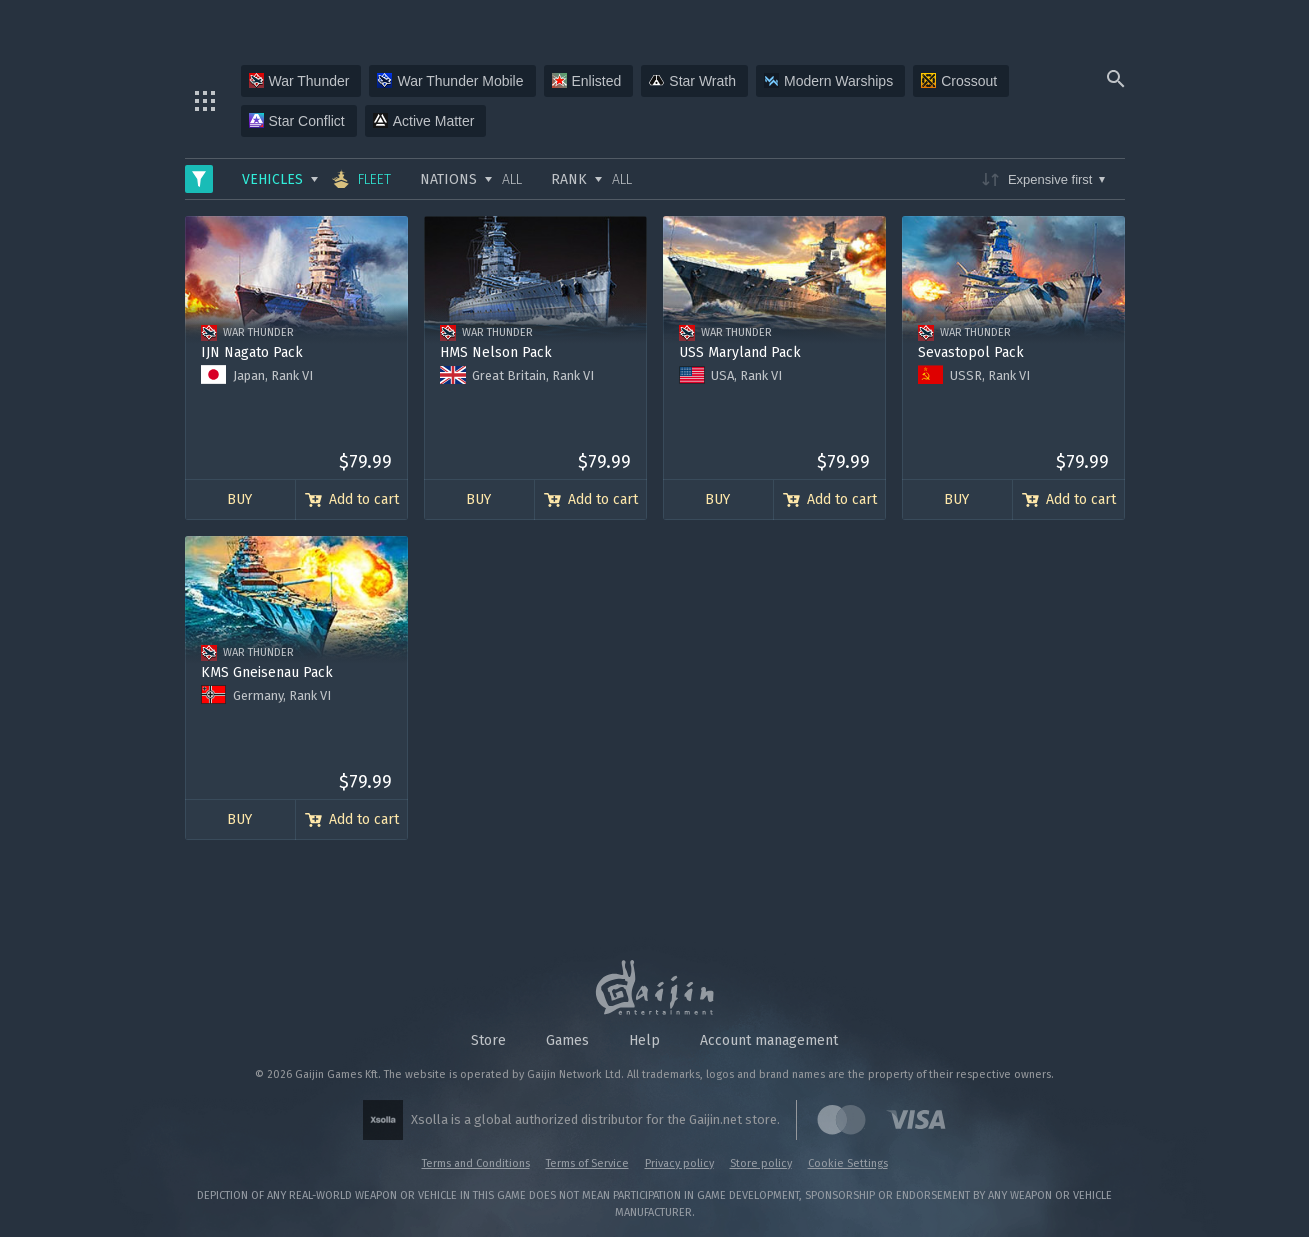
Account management (769, 1040)
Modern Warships (828, 81)
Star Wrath (692, 81)
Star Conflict (297, 121)
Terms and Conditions (476, 1163)
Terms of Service (587, 1163)
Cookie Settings (848, 1163)
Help (644, 1040)
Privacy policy (679, 1163)
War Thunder (299, 81)
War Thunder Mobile (450, 81)
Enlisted (587, 81)
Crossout (959, 81)
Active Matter (424, 121)
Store (488, 1040)
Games (567, 1040)
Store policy (761, 1163)
